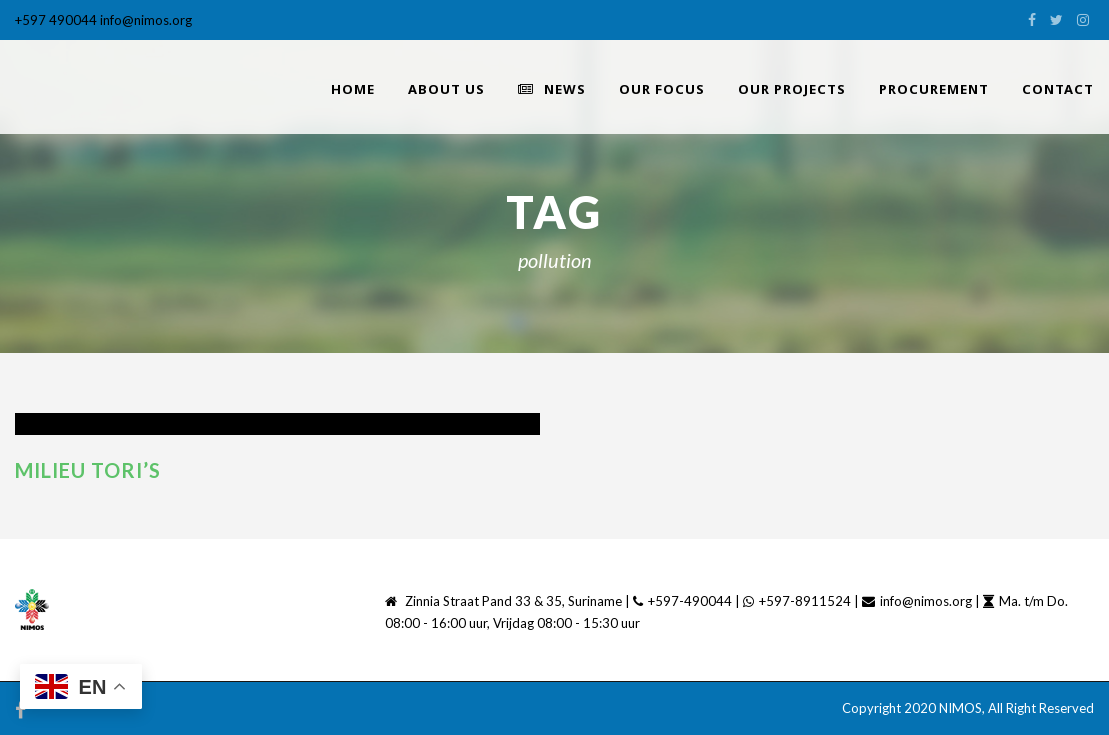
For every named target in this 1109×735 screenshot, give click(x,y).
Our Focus (662, 89)
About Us (446, 89)
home (353, 89)
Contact (1058, 89)
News (552, 89)
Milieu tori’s (88, 470)
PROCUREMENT (934, 89)
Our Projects (792, 89)
